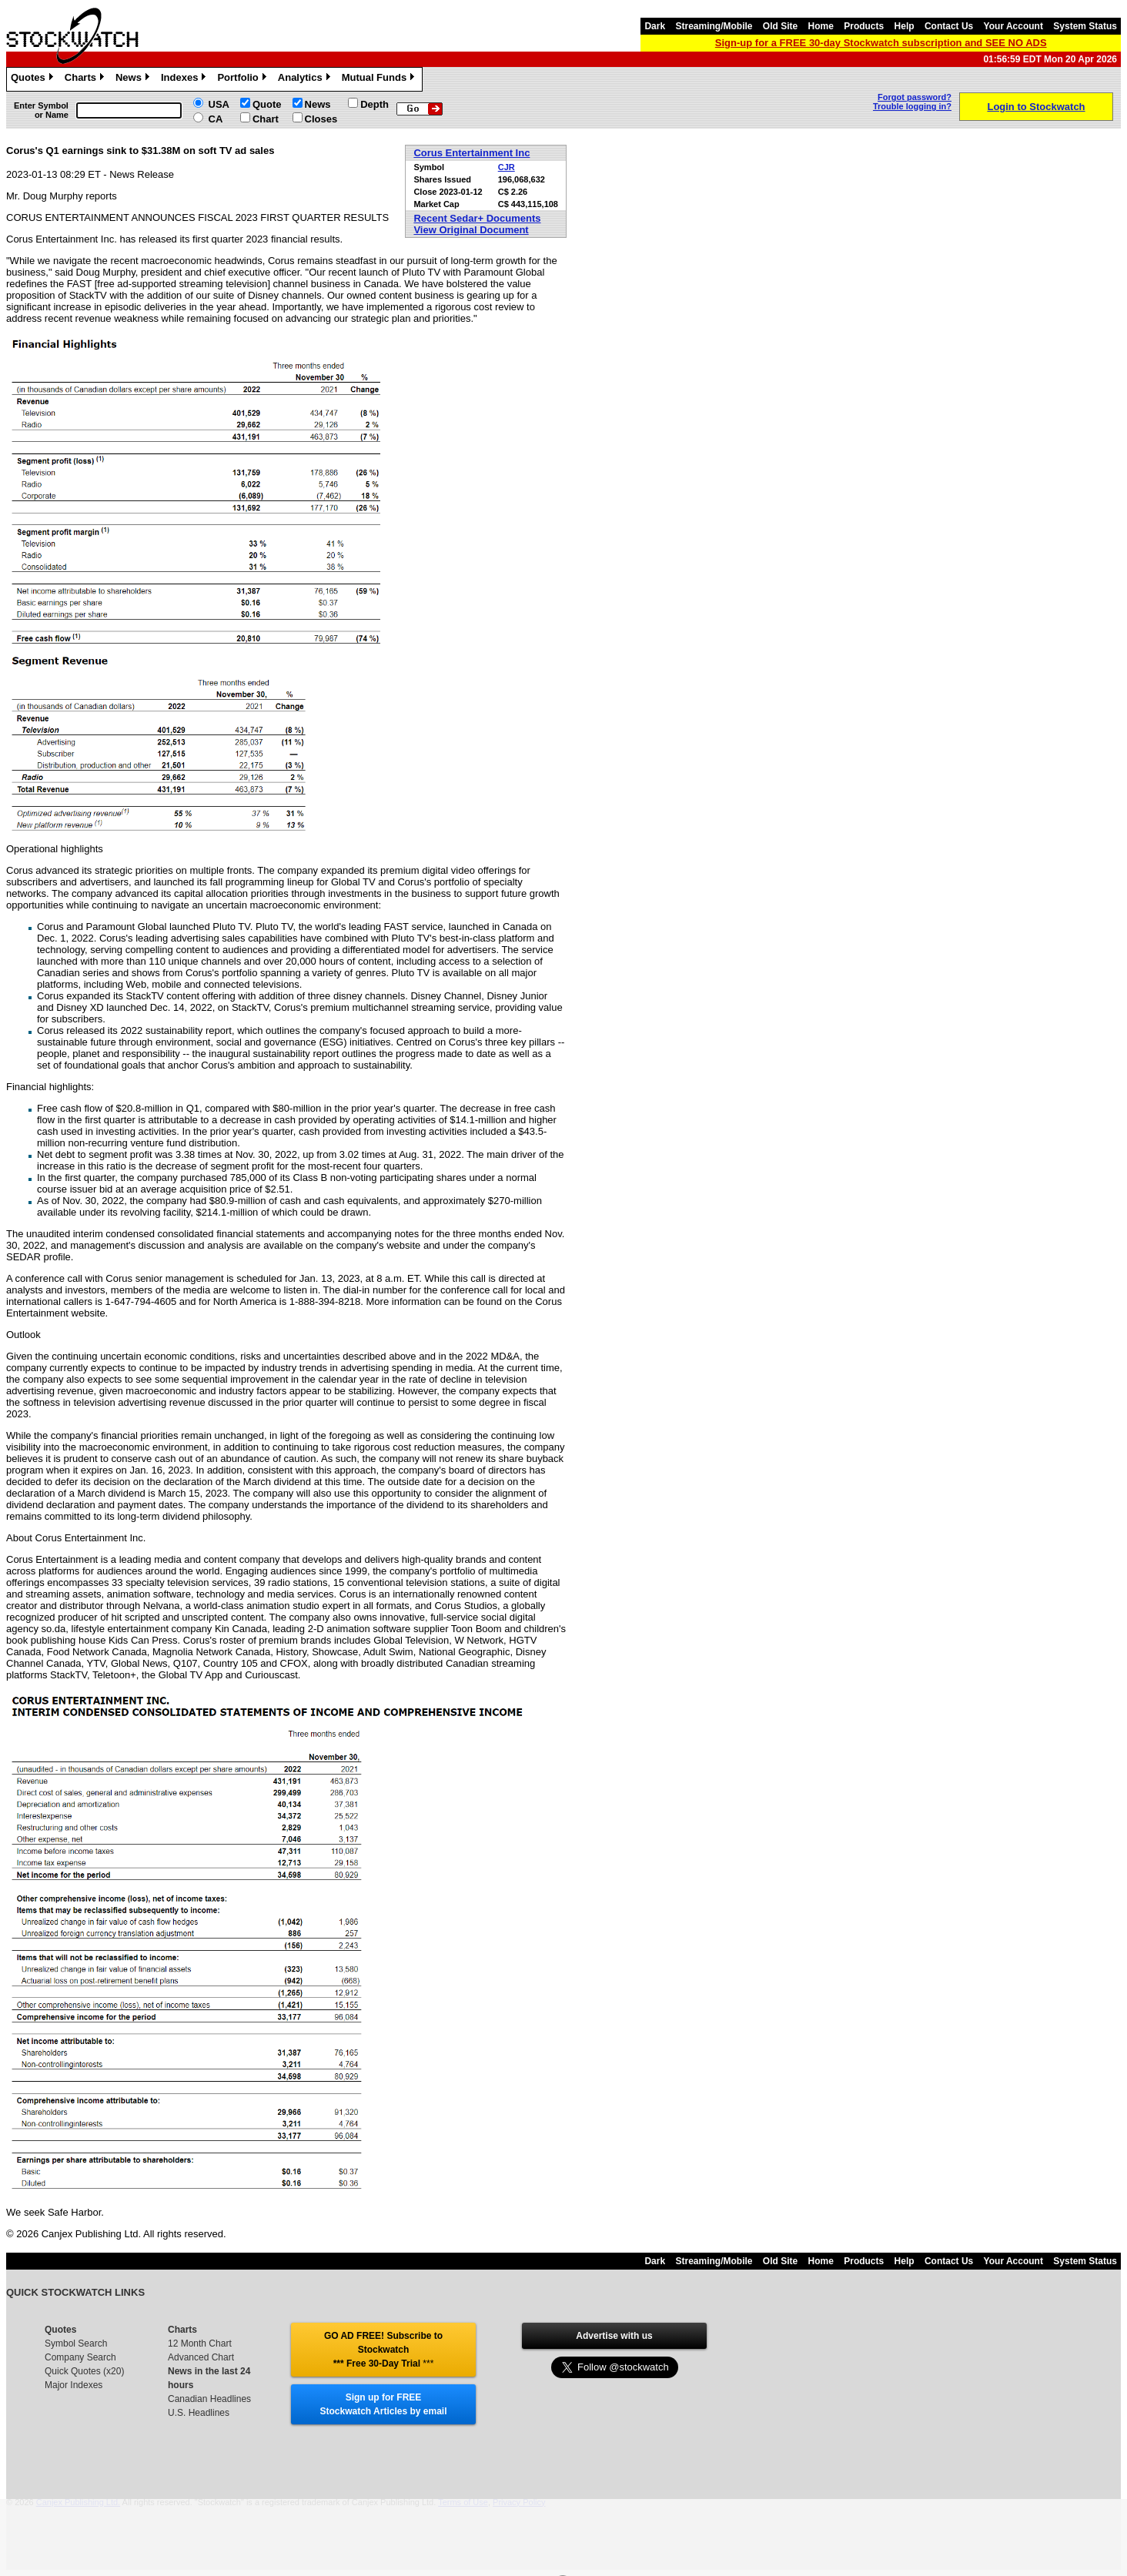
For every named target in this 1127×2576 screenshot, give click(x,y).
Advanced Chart (201, 2357)
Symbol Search (76, 2343)
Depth (374, 104)
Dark (654, 26)
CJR (506, 167)
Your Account (1013, 26)
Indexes (185, 79)
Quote (267, 104)
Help (905, 26)
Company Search (80, 2357)
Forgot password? (914, 97)
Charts (86, 79)
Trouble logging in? (912, 106)
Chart (265, 119)
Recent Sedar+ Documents (476, 218)
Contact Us (949, 26)
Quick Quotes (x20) (84, 2371)
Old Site (780, 26)
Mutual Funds (380, 79)
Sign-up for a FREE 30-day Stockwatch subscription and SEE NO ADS (881, 43)
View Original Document (470, 230)
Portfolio (243, 79)
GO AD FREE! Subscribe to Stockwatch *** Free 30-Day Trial (383, 2349)
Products (864, 26)
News (134, 79)
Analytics (306, 79)
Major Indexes (73, 2385)
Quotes (34, 79)
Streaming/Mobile (713, 26)
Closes (321, 119)
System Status (1085, 26)
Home (821, 26)
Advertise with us (614, 2335)
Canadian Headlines (209, 2399)
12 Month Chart (200, 2343)
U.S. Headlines (198, 2412)
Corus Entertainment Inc (471, 153)
